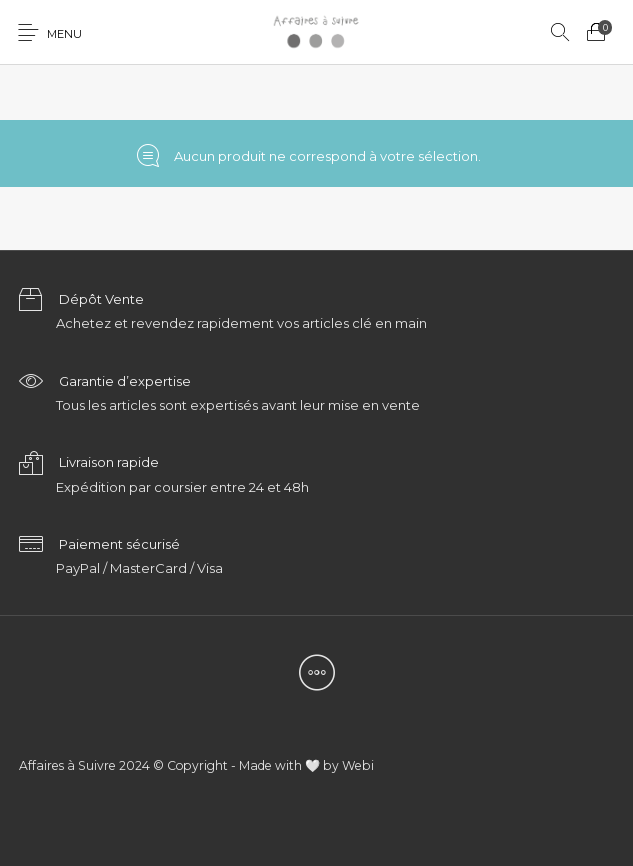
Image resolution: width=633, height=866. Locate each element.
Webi (358, 765)
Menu (64, 34)
